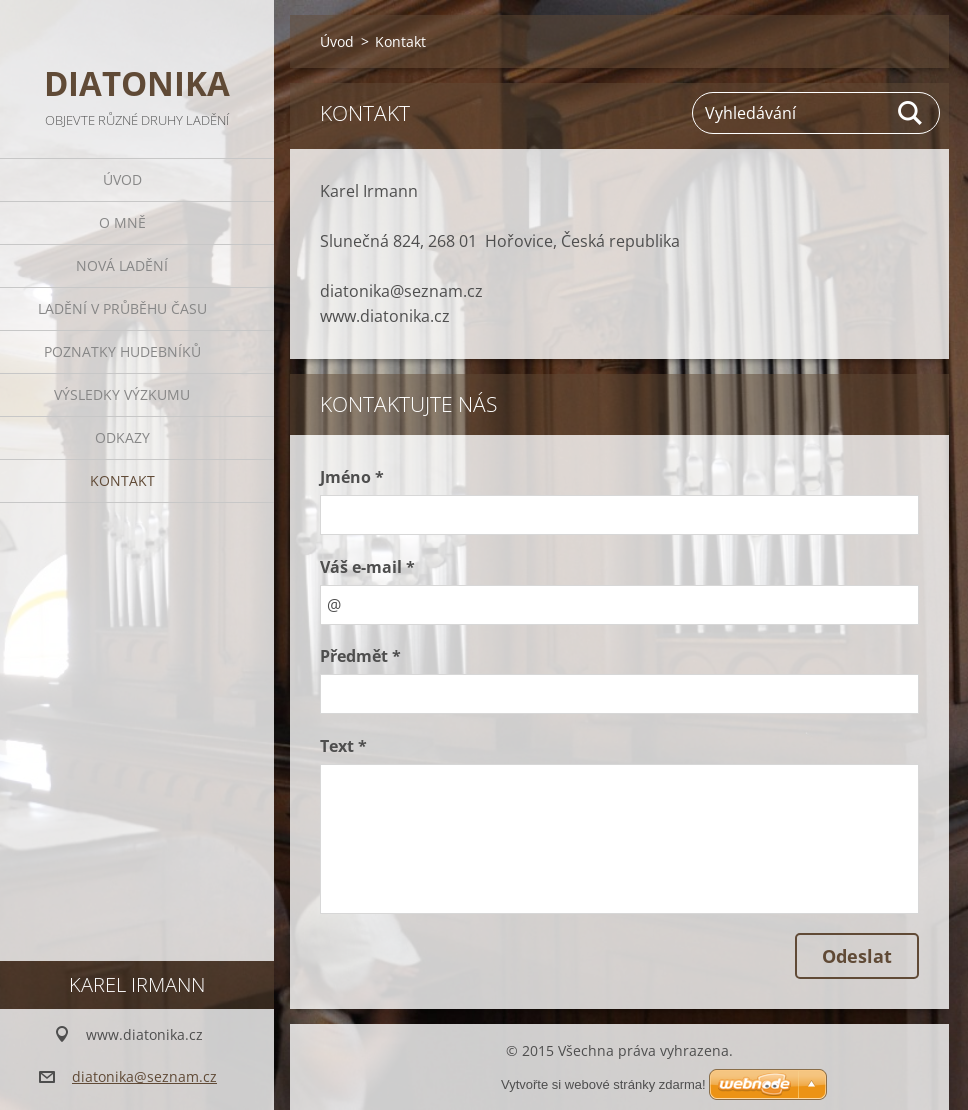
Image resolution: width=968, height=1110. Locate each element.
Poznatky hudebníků (122, 351)
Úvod (122, 179)
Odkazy (122, 437)
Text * (343, 746)
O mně (122, 222)
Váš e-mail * (367, 567)
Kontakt (122, 480)
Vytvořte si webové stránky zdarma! (603, 1084)
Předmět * (360, 656)
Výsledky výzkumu (122, 394)
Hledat (911, 113)
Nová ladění (122, 265)
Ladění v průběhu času (122, 308)
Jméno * (352, 477)
